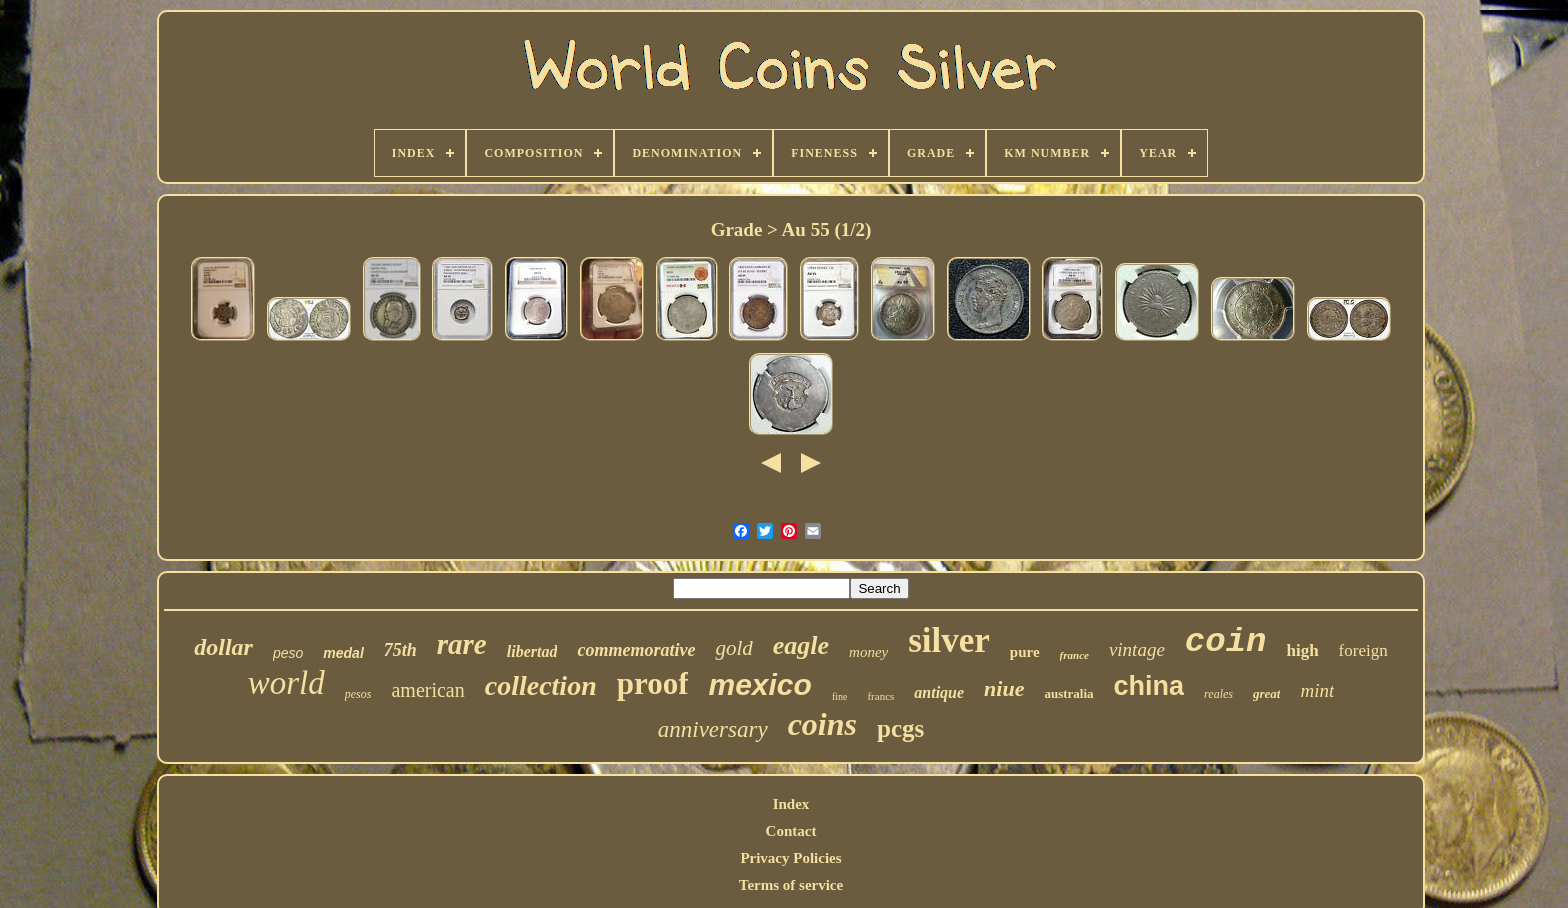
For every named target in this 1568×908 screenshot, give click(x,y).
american (427, 690)
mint (1317, 690)
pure (1025, 652)
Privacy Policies (790, 858)
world (286, 683)
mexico (759, 684)
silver (949, 640)
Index (791, 804)
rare (462, 644)
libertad (532, 651)
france (1074, 655)
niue (1004, 688)
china (1149, 686)
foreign (1363, 650)
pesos (358, 694)
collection (541, 685)
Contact (791, 831)
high (1302, 650)
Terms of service (791, 885)
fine (840, 696)
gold (733, 648)
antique (939, 692)
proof (653, 683)
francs (880, 696)
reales (1218, 694)
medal (343, 653)
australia (1068, 693)
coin (1226, 642)
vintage (1137, 649)
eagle (801, 645)
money (868, 652)
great (1266, 693)
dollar (223, 647)
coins (822, 724)
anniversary (713, 729)
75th (400, 650)
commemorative (636, 650)
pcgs (900, 728)
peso (288, 653)
